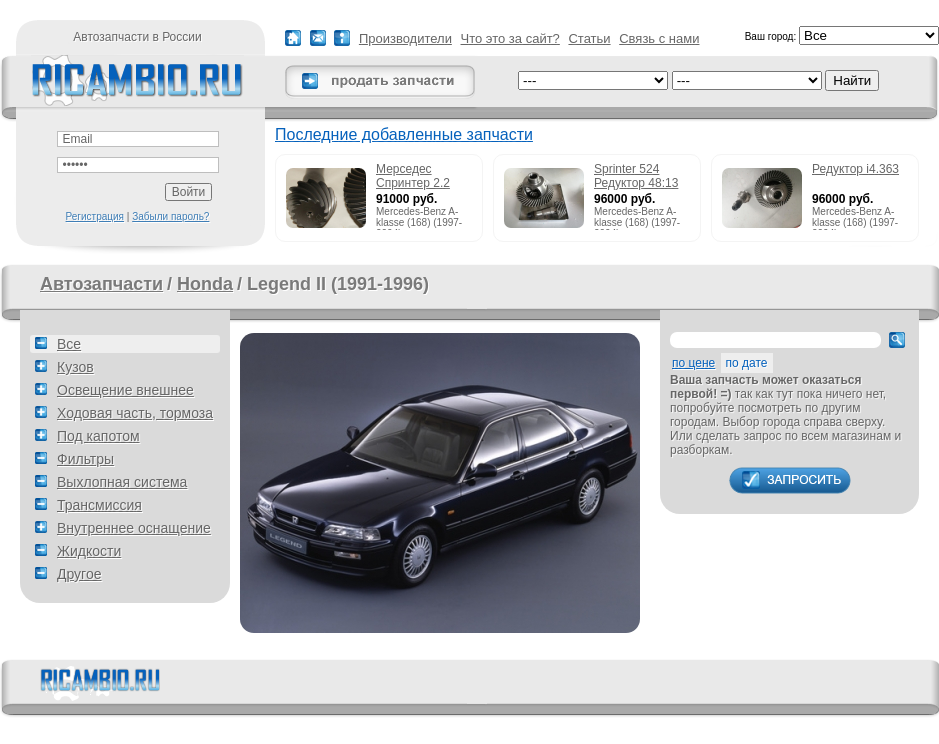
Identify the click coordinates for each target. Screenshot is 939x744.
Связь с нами (659, 38)
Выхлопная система (122, 482)
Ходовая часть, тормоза (135, 413)
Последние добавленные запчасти (404, 134)
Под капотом (98, 436)
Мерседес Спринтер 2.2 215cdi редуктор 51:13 (420, 177)
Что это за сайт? (510, 38)
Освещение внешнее (125, 390)
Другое (79, 574)
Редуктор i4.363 (855, 169)
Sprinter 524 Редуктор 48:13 (636, 176)
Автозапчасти (101, 284)
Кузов (75, 367)
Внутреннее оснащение (134, 528)
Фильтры (85, 459)
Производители (405, 38)
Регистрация (95, 216)
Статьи (589, 38)
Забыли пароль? (170, 216)
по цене (693, 363)
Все (69, 344)
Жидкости (89, 551)
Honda (205, 284)
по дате (747, 363)
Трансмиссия (99, 505)
